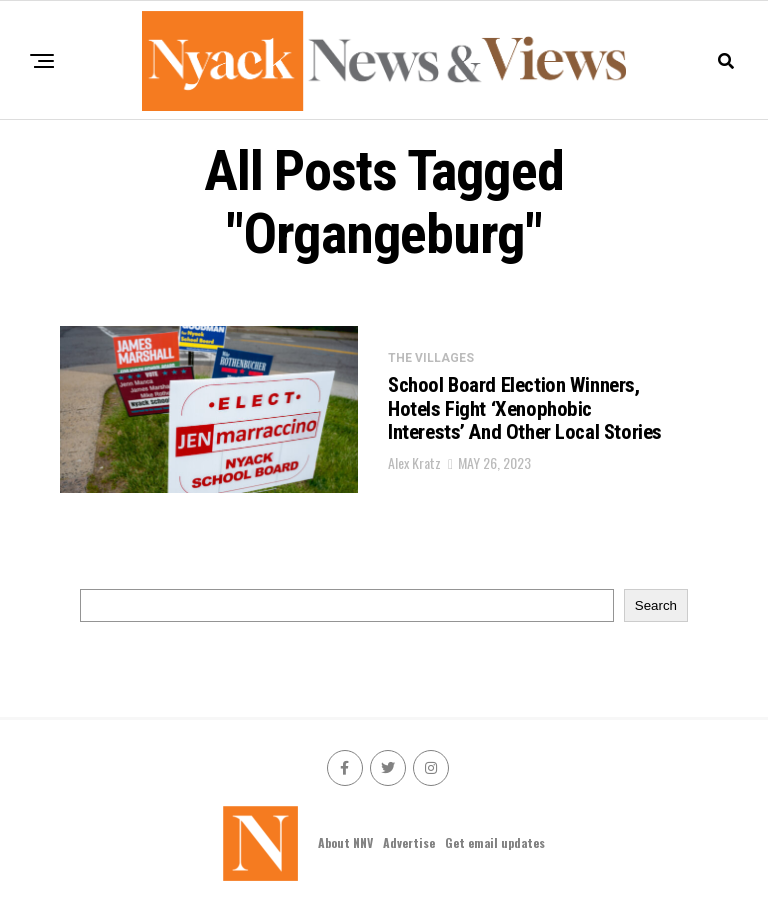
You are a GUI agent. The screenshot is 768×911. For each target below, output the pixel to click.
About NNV (345, 842)
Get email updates (495, 842)
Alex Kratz (414, 477)
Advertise (409, 842)
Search (656, 605)
